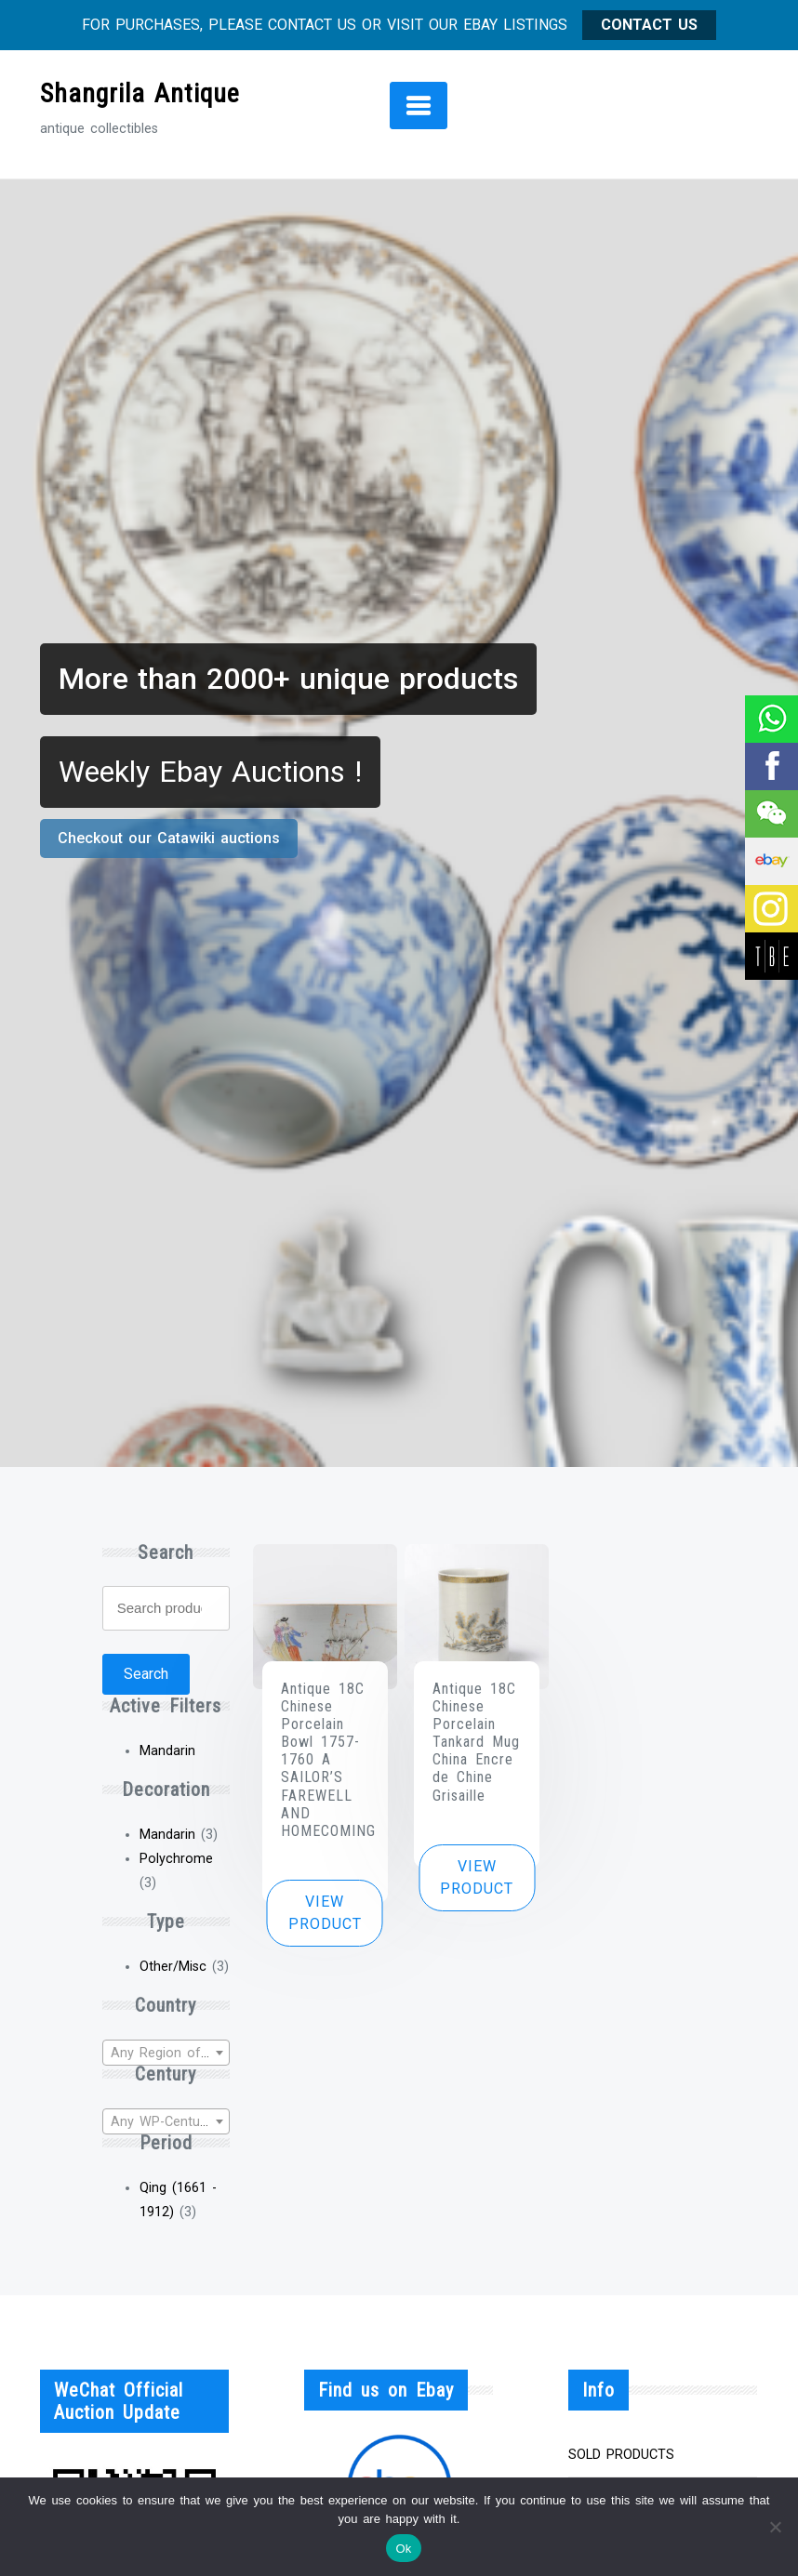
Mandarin (167, 1835)
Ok (403, 2549)
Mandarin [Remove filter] (167, 1751)
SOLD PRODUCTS (621, 2455)
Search (146, 1674)
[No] (774, 2526)
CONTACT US (649, 24)
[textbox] (166, 2054)
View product (325, 1913)
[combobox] (166, 2053)
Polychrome (176, 1859)
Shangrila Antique (140, 93)
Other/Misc (173, 1967)
